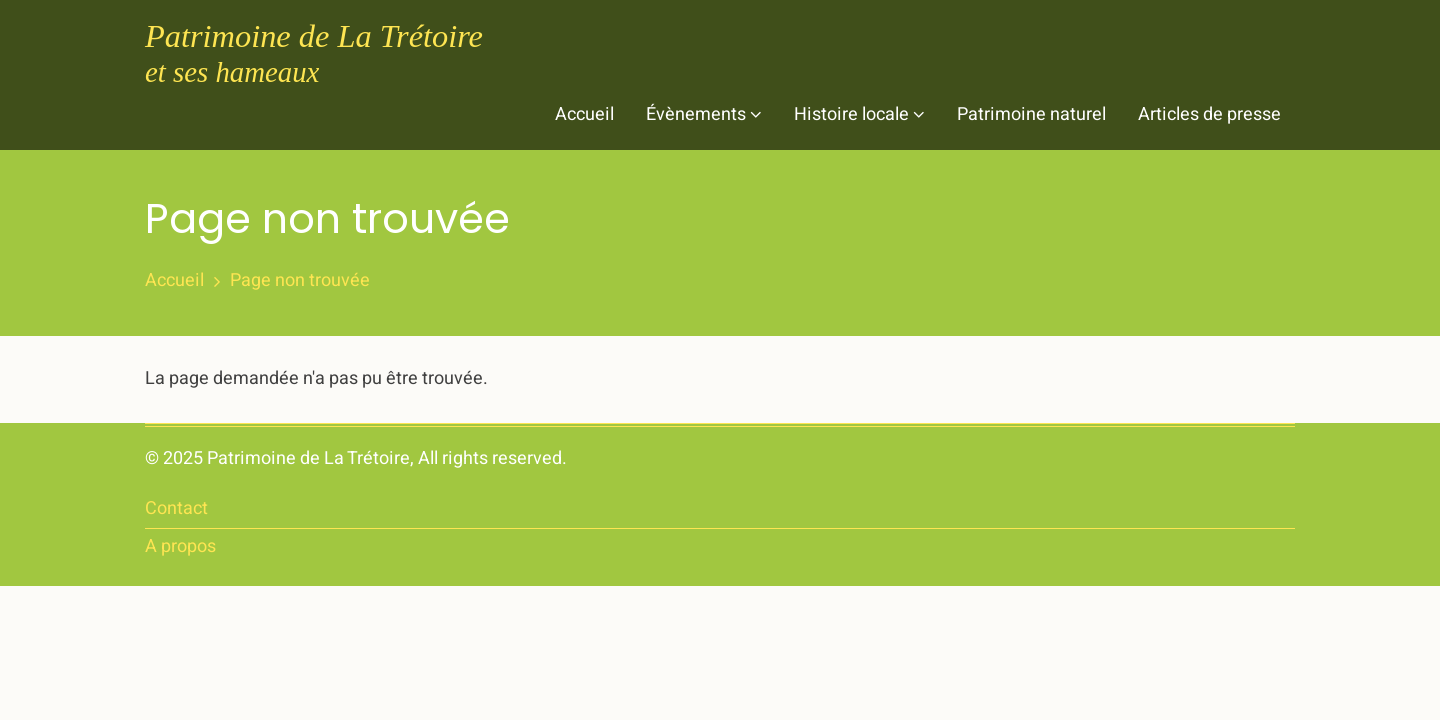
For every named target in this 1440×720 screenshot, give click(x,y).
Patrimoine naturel (1031, 114)
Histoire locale (859, 114)
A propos (180, 546)
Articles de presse (1209, 114)
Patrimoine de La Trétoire (314, 36)
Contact (176, 508)
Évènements (704, 114)
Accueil (584, 114)
